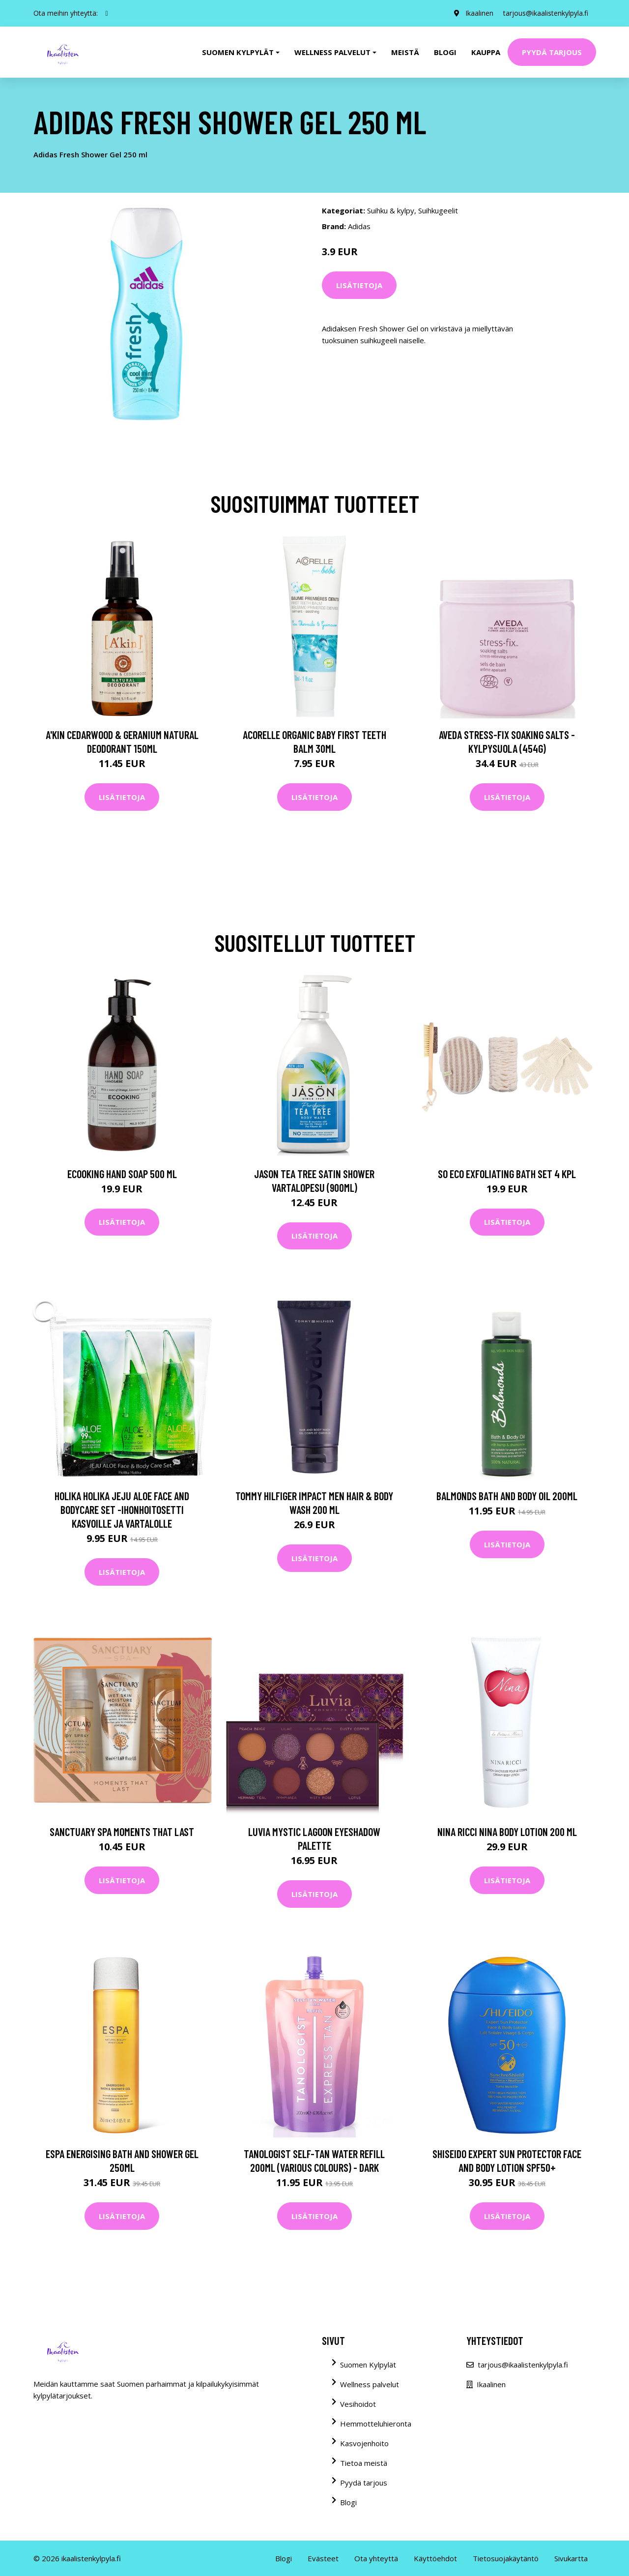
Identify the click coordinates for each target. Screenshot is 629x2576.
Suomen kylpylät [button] (238, 52)
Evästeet (323, 2558)
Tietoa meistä (363, 2463)
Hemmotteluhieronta (375, 2423)
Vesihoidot (358, 2404)
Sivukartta (571, 2558)
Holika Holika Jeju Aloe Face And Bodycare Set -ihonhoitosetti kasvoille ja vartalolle (122, 1509)
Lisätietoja (359, 285)
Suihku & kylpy (390, 210)
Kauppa (485, 52)
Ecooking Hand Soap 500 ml (122, 1173)
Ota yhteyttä (376, 2558)
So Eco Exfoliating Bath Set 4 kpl (507, 1173)
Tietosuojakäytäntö (506, 2558)
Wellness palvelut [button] (332, 52)
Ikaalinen (479, 13)
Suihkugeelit (438, 210)
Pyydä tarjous (552, 52)
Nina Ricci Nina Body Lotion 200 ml (507, 1831)
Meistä (405, 52)
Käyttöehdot (435, 2558)
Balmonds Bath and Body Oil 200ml (506, 1495)
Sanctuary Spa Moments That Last (122, 1831)
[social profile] (107, 13)
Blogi (445, 52)
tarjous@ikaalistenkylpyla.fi (545, 13)
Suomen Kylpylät (368, 2364)
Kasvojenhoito (364, 2443)
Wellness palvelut (369, 2384)
